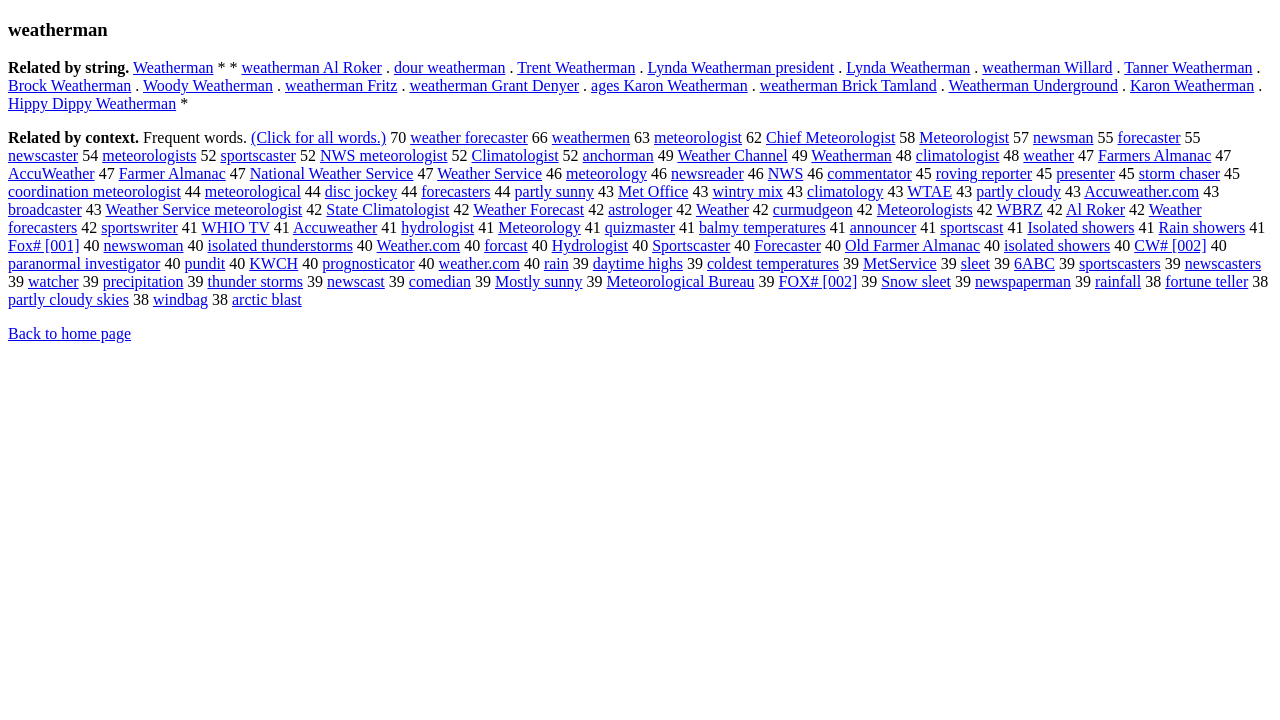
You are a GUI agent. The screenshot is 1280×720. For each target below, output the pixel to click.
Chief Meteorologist (830, 137)
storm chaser (1179, 173)
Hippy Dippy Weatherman (92, 103)
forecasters (455, 191)
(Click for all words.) (318, 137)
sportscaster (258, 155)
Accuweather (335, 227)
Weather (722, 209)
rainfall (1118, 281)
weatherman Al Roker (312, 67)
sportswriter (139, 227)
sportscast (971, 227)
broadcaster (45, 209)
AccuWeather (51, 173)
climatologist (958, 155)
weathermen (591, 137)
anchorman (618, 155)
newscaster (43, 155)
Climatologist (514, 155)
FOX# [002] (818, 281)
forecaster (1149, 137)
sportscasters (1120, 263)
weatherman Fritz (341, 85)
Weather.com (419, 245)
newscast (356, 281)
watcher (53, 281)
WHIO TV (235, 227)
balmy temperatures (762, 227)
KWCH (273, 263)
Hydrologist (590, 245)
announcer (883, 227)
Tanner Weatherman (1188, 67)
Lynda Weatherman (908, 67)
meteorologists (149, 155)
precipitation (143, 281)
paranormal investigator (84, 263)
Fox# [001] (44, 245)
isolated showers (1057, 245)
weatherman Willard (1047, 67)
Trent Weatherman (576, 67)
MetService (900, 263)
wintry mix (747, 191)
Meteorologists (925, 209)
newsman (1063, 137)
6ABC (1034, 263)
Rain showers (1201, 227)
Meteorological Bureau (681, 281)
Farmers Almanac (1154, 155)
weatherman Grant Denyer (494, 85)
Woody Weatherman (208, 85)
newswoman (144, 245)
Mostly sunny (539, 281)
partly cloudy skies (68, 299)
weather (1048, 155)
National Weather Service (332, 173)
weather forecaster (469, 137)
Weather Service (489, 173)
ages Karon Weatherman (669, 85)
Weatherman (173, 67)
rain (556, 263)
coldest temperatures (773, 263)
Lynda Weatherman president (740, 67)
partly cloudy (1018, 191)
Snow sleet (916, 281)
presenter (1085, 173)
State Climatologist (387, 209)
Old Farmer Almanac (912, 245)
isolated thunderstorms (280, 245)
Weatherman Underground (1033, 85)
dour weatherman (450, 67)
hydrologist (437, 227)
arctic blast (267, 299)
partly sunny (555, 191)
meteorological (253, 191)
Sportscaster (691, 245)
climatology (845, 191)
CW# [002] (1170, 245)
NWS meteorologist (384, 155)
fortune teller (1206, 281)
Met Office (653, 191)
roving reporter (984, 173)
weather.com (479, 263)
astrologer (640, 209)
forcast (506, 245)
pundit (204, 263)
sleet (975, 263)
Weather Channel (732, 155)
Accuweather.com (1141, 191)
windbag (180, 299)
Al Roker (1095, 209)
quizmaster (640, 227)
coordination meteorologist (94, 191)
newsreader (707, 173)
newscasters (1223, 263)
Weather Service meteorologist (203, 209)
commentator (869, 173)
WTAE (929, 191)
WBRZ (1020, 209)
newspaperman (1023, 281)
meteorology (606, 173)
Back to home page (69, 333)
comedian (440, 281)
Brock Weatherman (69, 85)
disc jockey (361, 191)
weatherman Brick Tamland (848, 85)
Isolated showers (1080, 227)
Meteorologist (964, 137)
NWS (786, 173)
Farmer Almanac (172, 173)
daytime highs (638, 263)
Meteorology (539, 227)
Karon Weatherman (1192, 85)
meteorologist (698, 137)
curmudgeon (813, 209)
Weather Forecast (528, 209)
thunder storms (256, 281)
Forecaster (787, 245)
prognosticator (368, 263)
